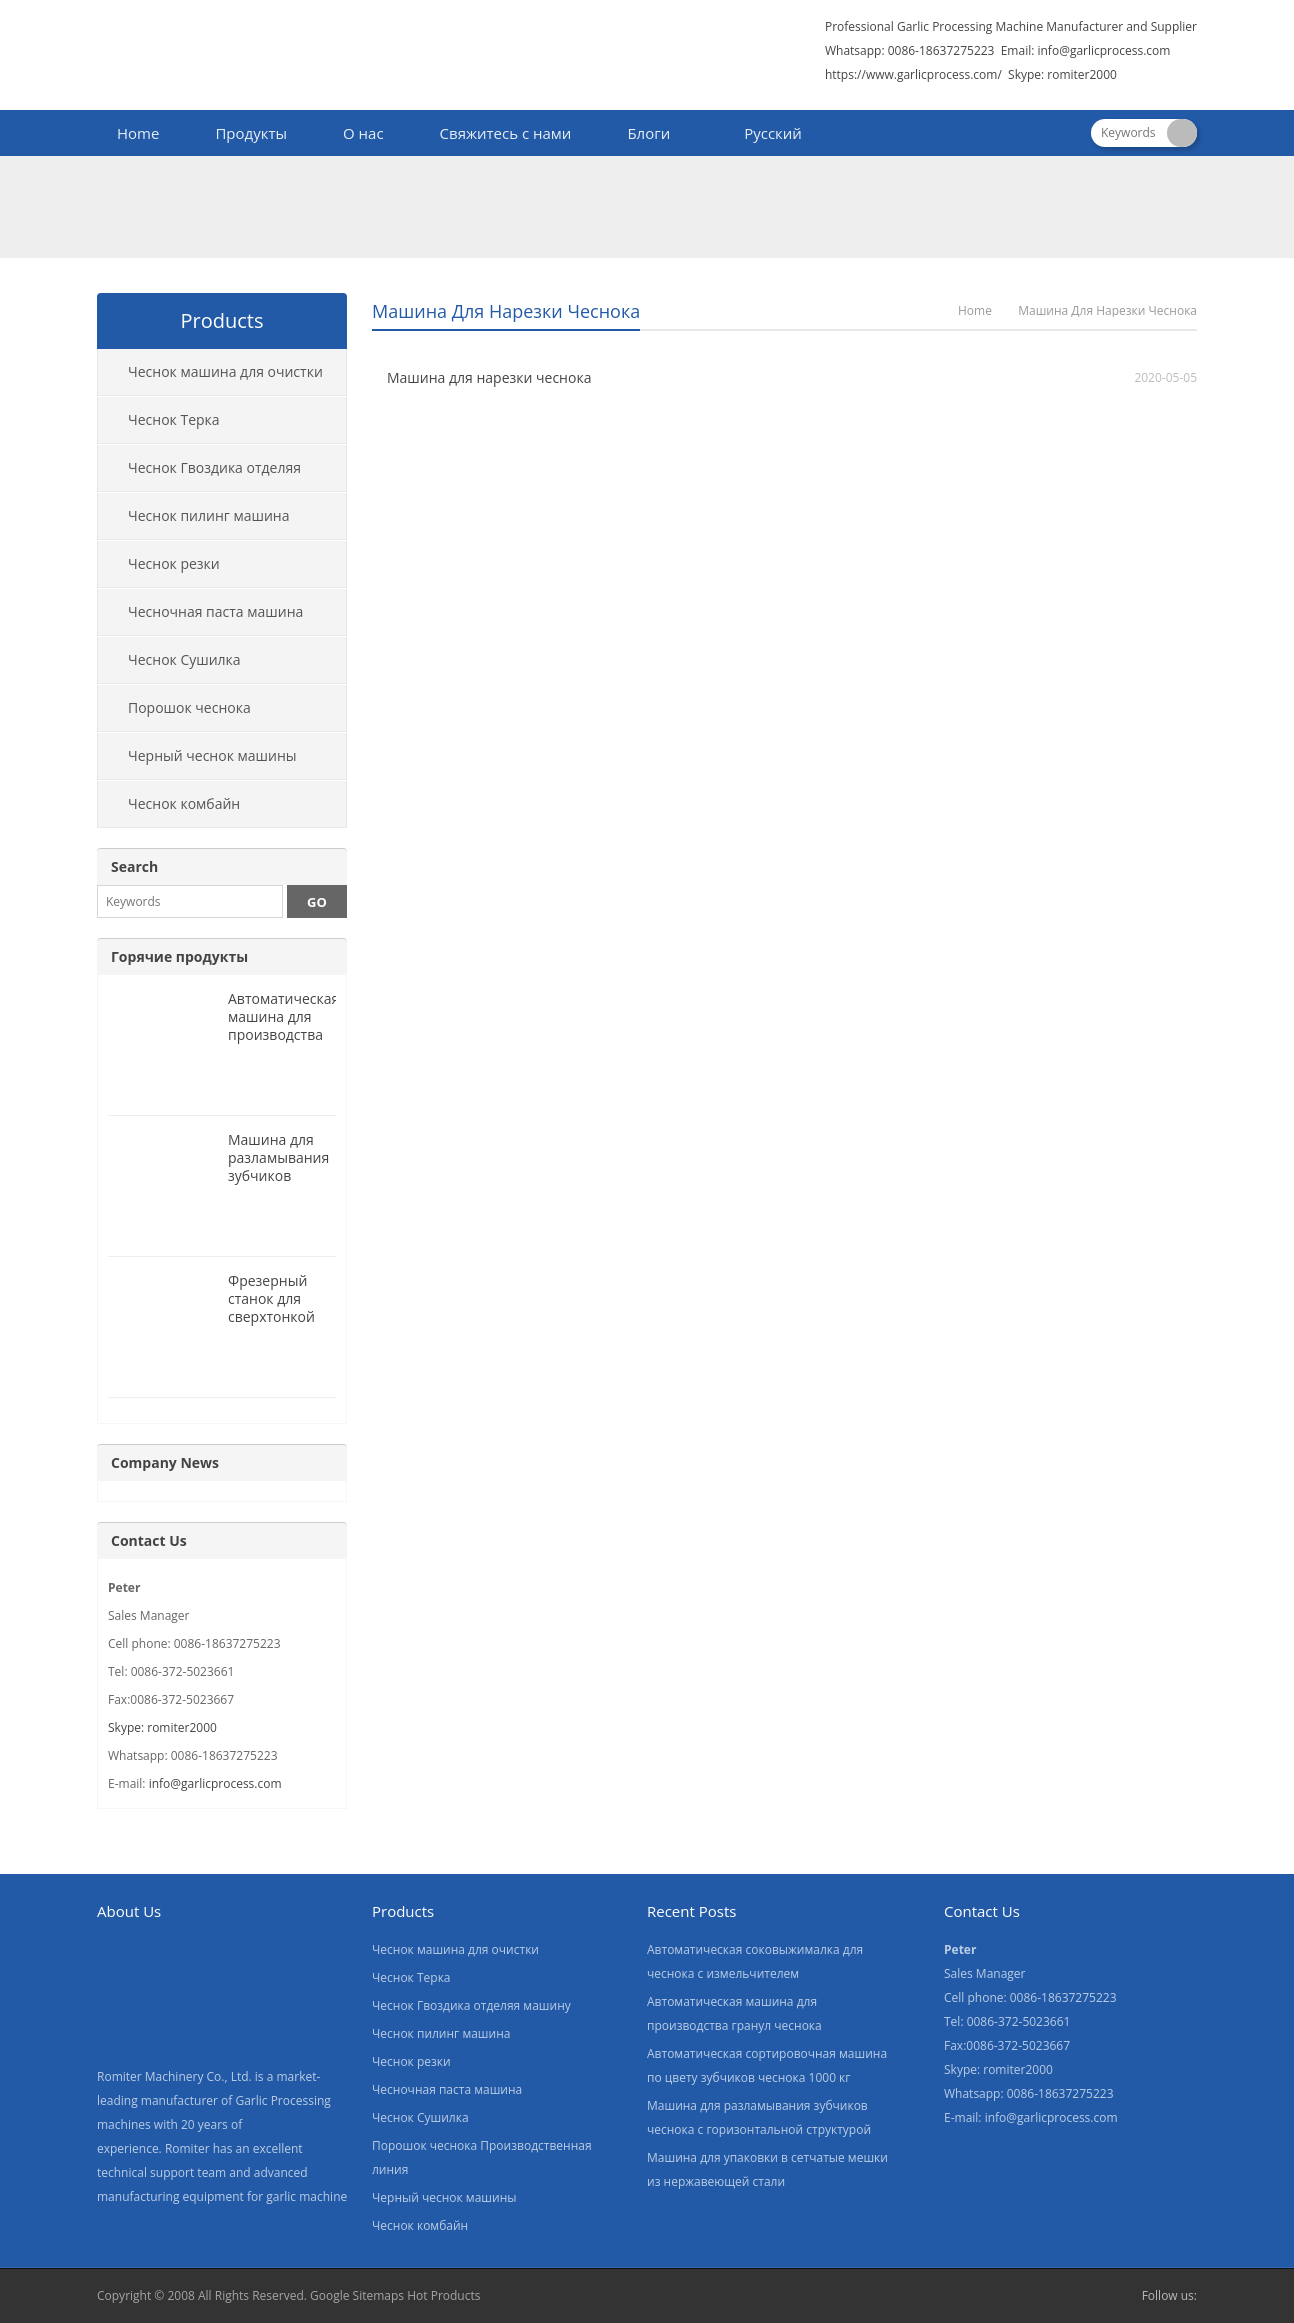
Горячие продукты (179, 956)
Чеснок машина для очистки (225, 371)
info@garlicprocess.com (1103, 50)
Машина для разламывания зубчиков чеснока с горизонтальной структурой (284, 1184)
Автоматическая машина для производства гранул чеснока (283, 1025)
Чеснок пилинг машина (209, 515)
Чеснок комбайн (184, 803)
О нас (363, 133)
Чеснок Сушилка (184, 659)
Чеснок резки (174, 563)
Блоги (648, 133)
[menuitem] (764, 135)
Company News (165, 1462)
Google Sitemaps (357, 2295)
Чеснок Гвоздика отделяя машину (199, 475)
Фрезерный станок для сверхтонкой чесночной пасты (271, 1316)
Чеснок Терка (174, 419)
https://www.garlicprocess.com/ (913, 74)
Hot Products (443, 2295)
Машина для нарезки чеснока (489, 377)
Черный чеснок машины (212, 755)
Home (138, 133)
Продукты (251, 133)
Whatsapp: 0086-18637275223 (910, 50)
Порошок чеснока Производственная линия (186, 715)
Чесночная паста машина (215, 611)
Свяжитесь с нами (506, 133)
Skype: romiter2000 (1062, 74)
